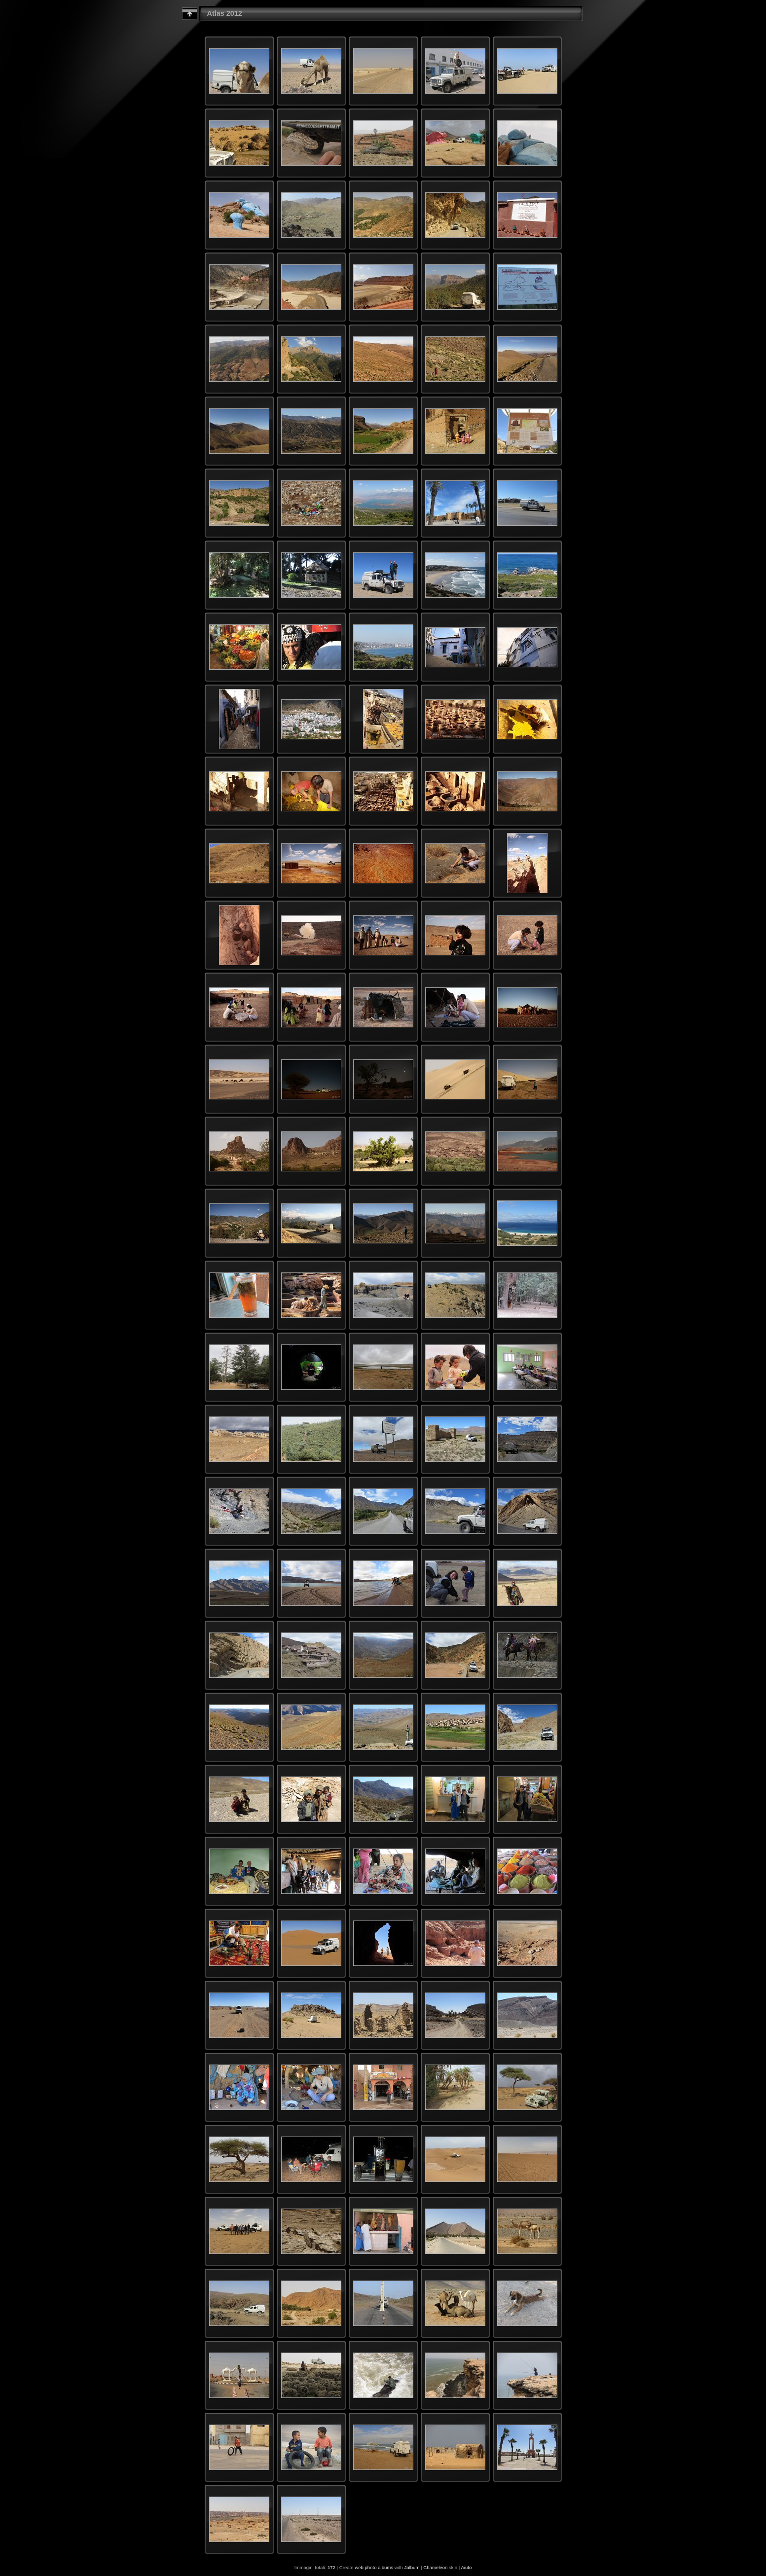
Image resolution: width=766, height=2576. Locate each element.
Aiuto (466, 2567)
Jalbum (412, 2567)
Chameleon (435, 2567)
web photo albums (374, 2567)
